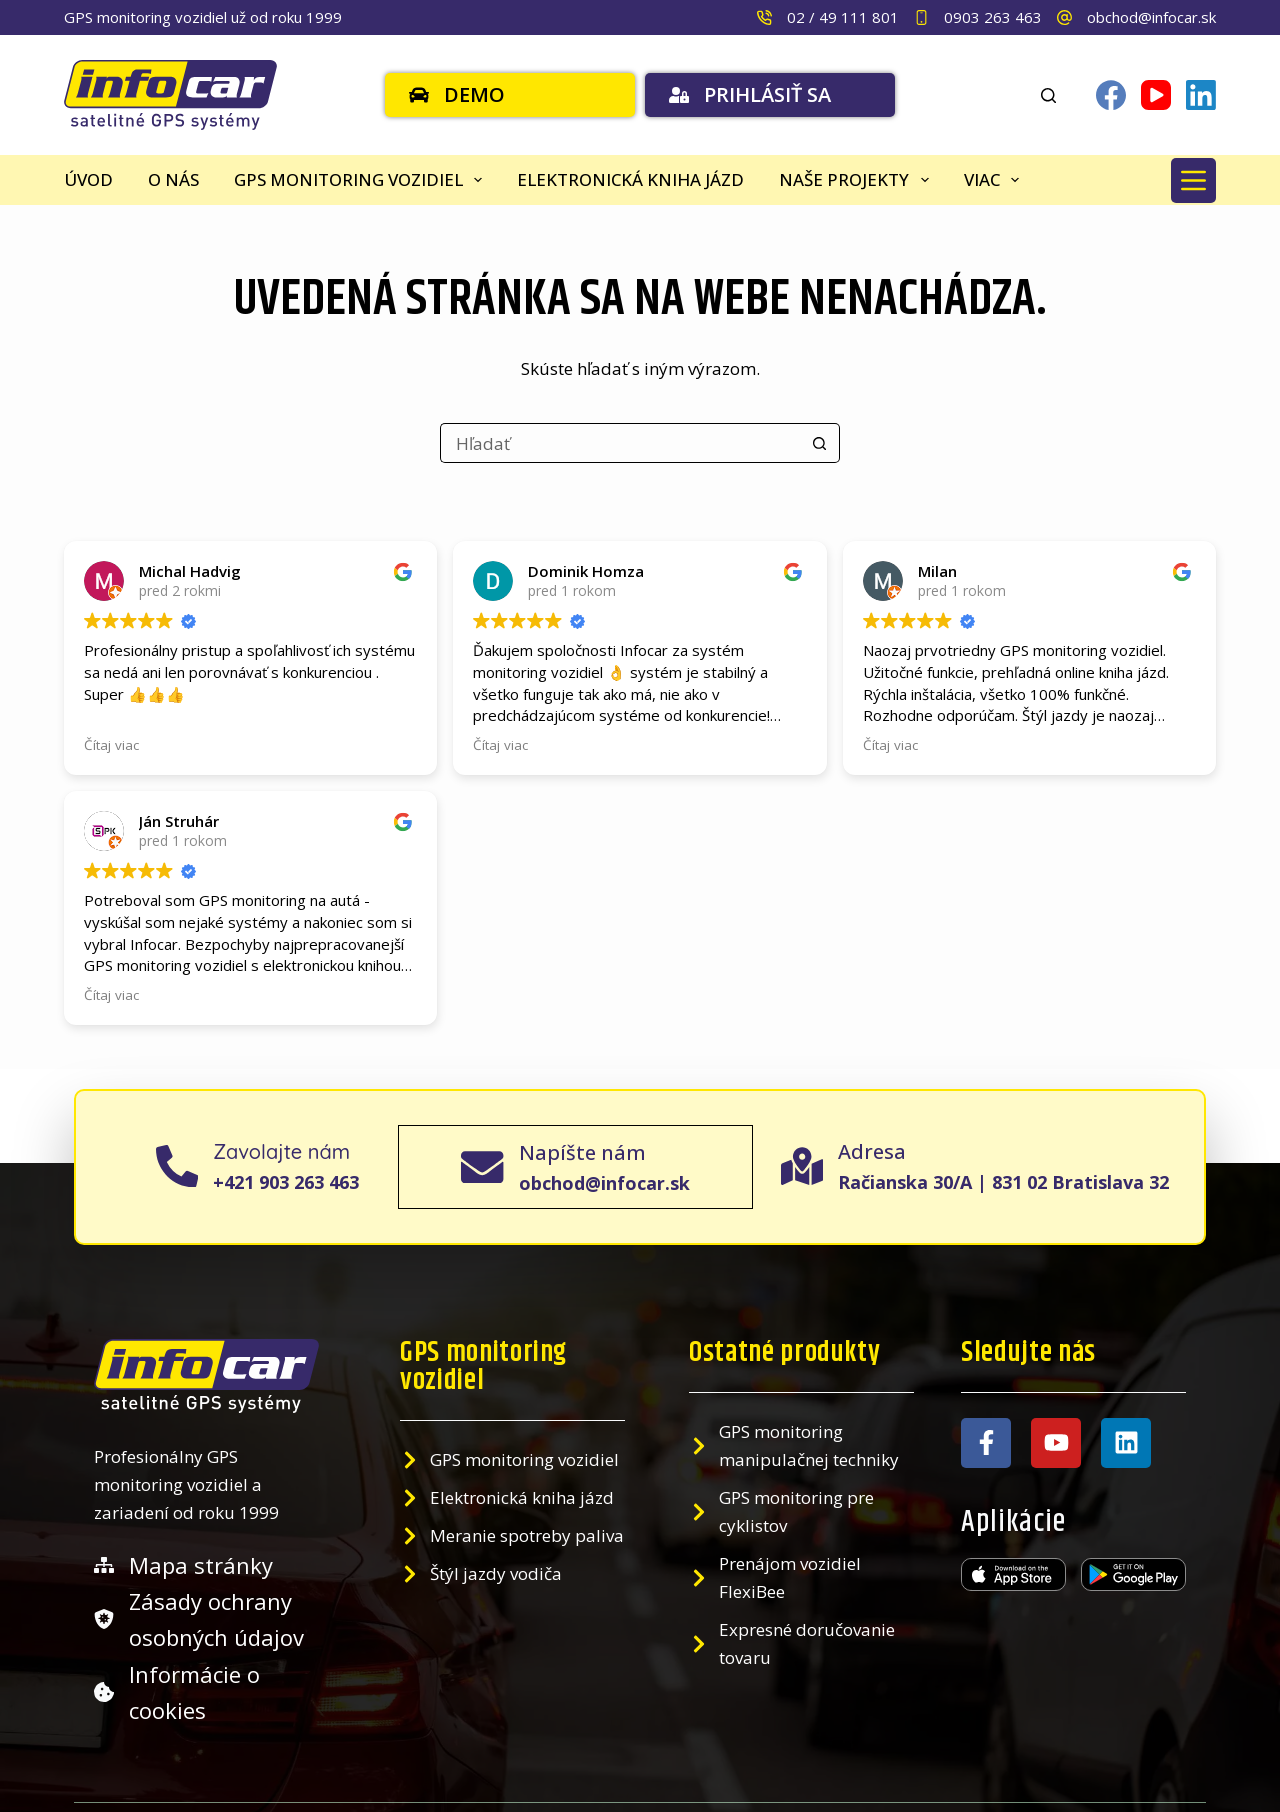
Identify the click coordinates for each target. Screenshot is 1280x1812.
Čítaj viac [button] (111, 946)
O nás (173, 179)
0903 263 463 (993, 17)
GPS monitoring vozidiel (362, 180)
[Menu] (1193, 180)
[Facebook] (1111, 95)
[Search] (1048, 95)
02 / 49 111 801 (843, 17)
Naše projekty (857, 180)
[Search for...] (620, 443)
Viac (995, 180)
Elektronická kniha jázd (630, 179)
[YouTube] (1156, 95)
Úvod (88, 179)
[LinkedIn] (1201, 95)
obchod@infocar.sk (1151, 17)
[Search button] (820, 443)
